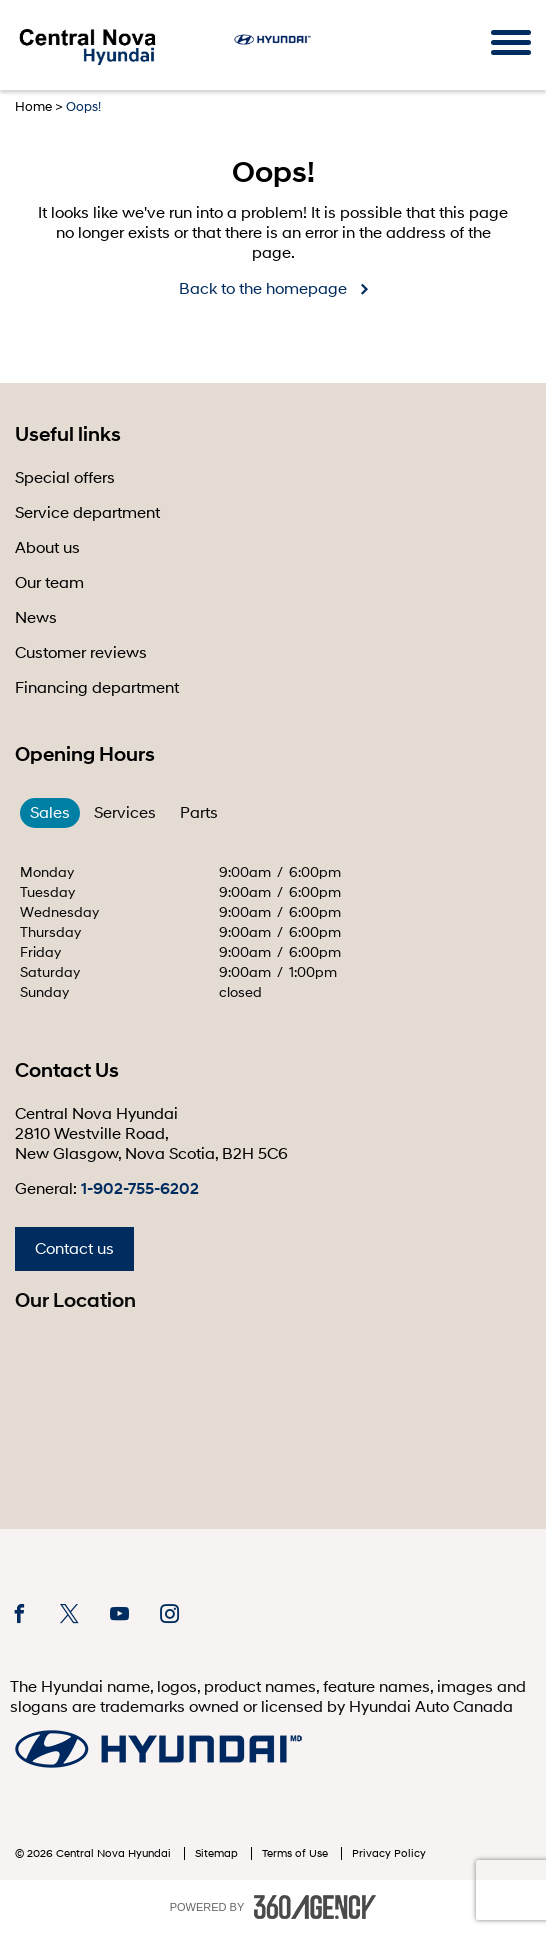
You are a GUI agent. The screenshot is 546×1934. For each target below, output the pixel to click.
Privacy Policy (389, 1853)
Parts (199, 813)
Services (125, 813)
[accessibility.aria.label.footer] (315, 1907)
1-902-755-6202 (140, 1189)
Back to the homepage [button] (263, 289)
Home (33, 107)
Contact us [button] (74, 1249)
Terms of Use (296, 1853)
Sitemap (218, 1853)
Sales (50, 813)
